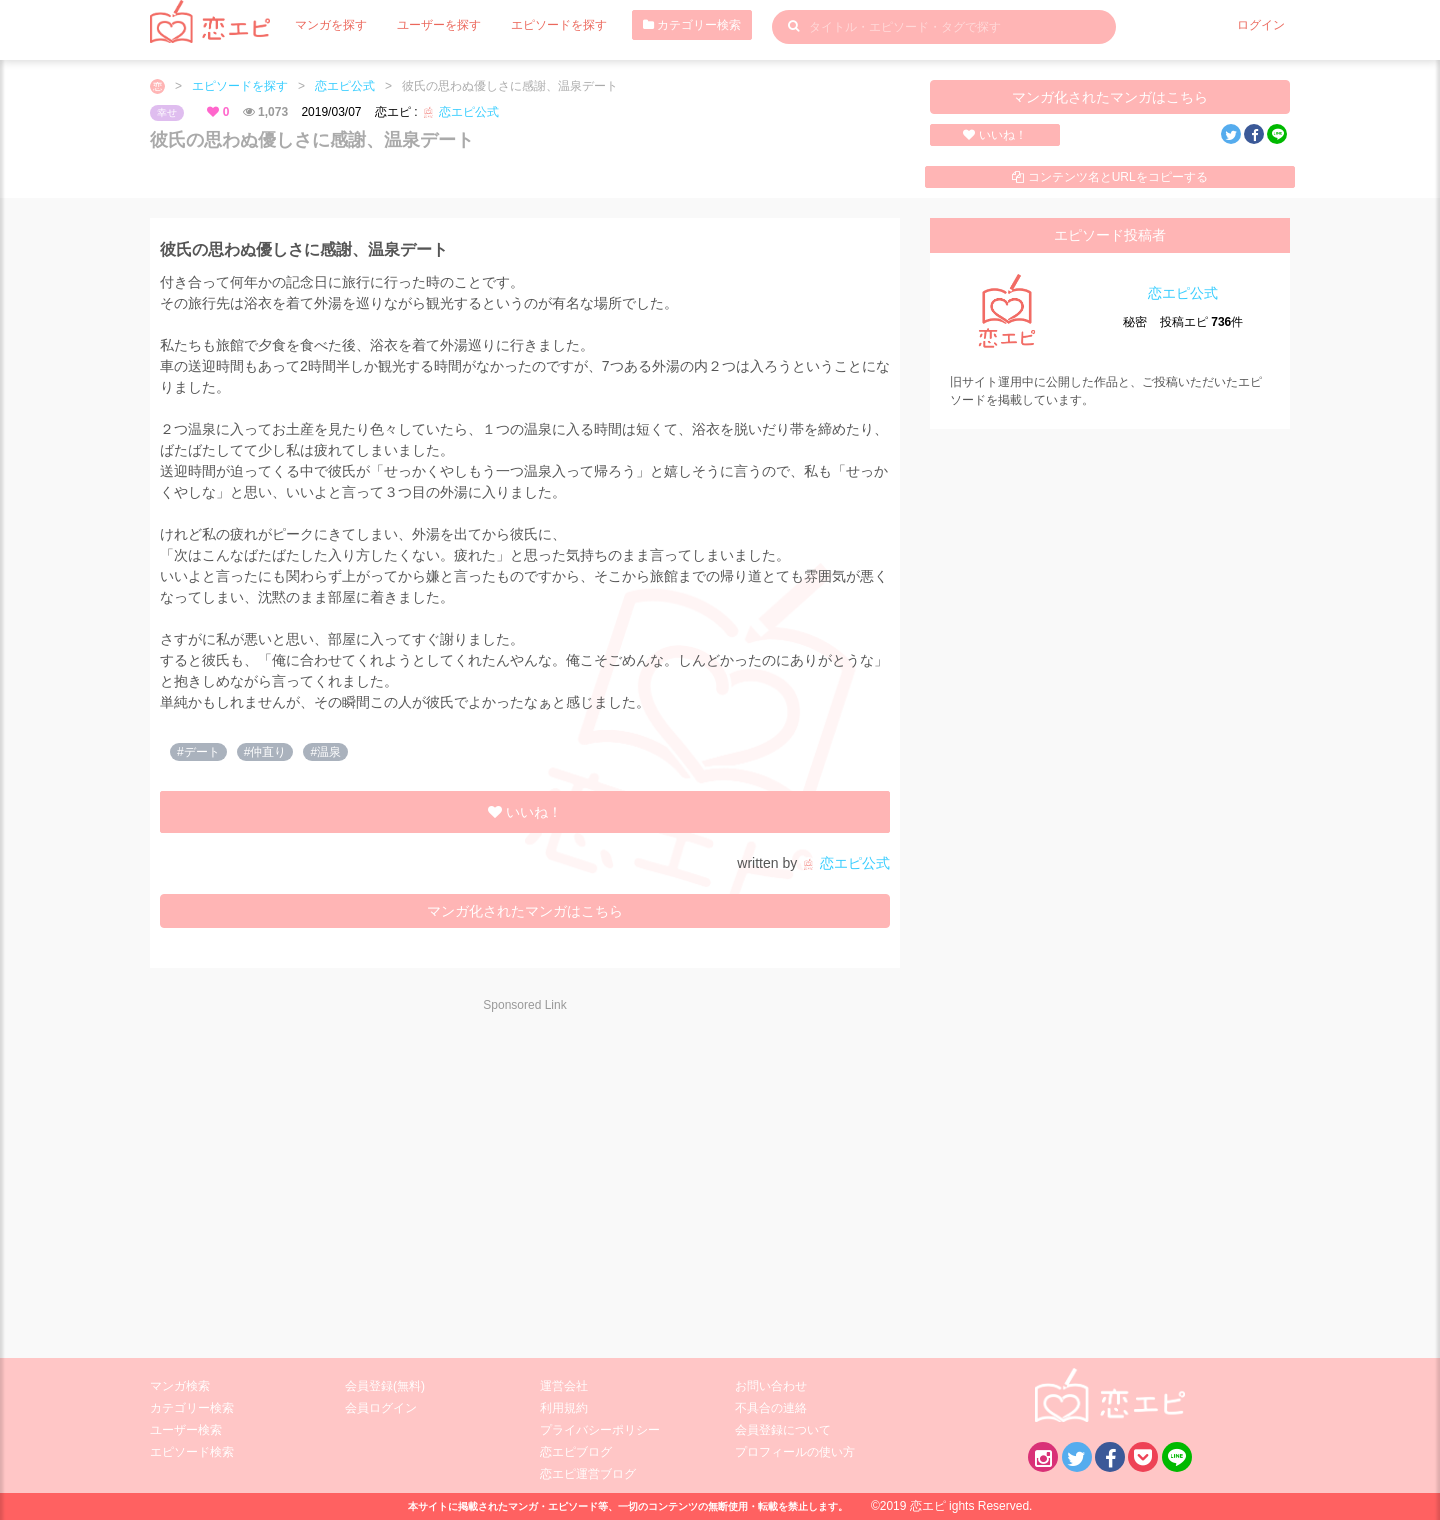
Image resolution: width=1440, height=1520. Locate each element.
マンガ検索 (180, 1386)
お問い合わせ (771, 1386)
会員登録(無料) (385, 1386)
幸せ (167, 112)
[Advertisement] (330, 1172)
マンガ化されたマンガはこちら (1110, 97)
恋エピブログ (576, 1452)
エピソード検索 (192, 1452)
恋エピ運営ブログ (588, 1474)
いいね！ (994, 135)
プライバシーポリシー (600, 1430)
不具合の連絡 (771, 1408)
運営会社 (564, 1386)
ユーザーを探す (439, 25)
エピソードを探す (559, 25)
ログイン (1261, 25)
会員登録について (783, 1430)
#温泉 (325, 752)
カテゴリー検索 (692, 25)
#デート (198, 752)
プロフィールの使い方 (795, 1452)
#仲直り (265, 752)
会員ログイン (381, 1408)
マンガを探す (331, 25)
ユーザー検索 (186, 1430)
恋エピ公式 (345, 86)
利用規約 (564, 1408)
